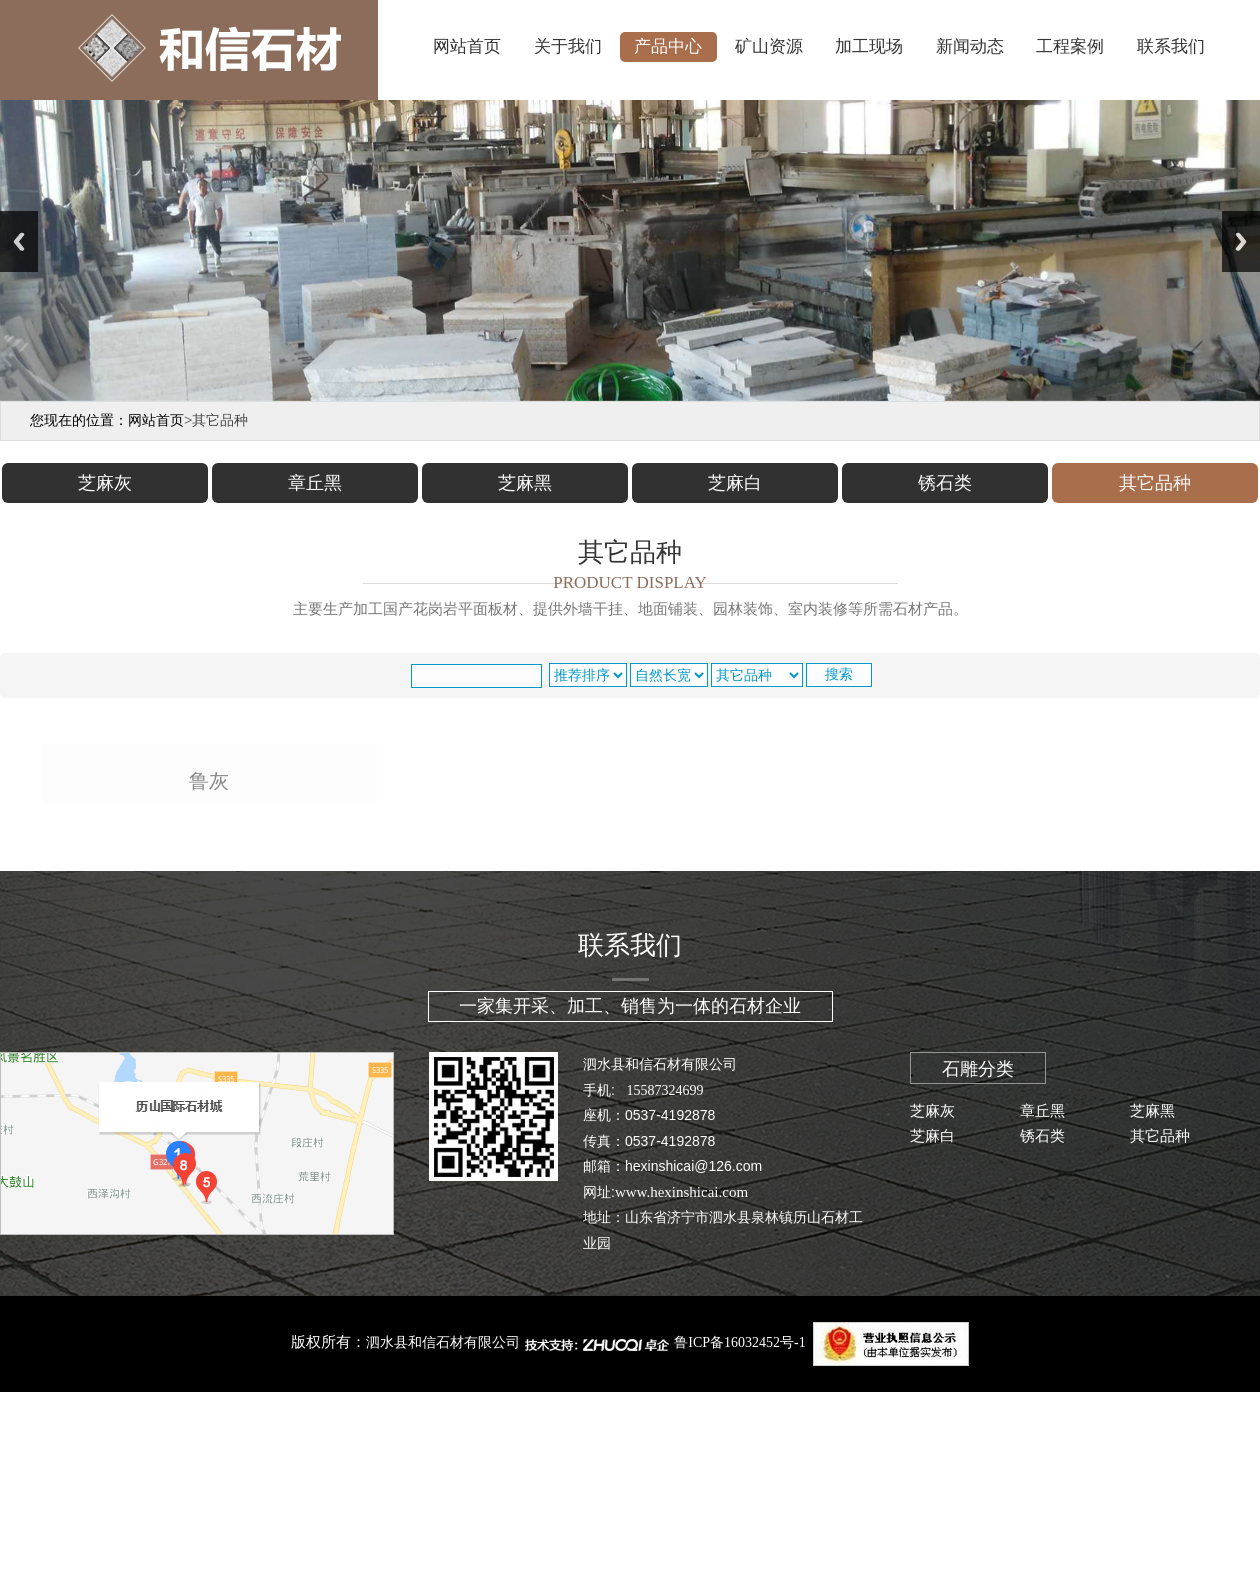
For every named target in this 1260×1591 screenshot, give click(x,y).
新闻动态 (970, 46)
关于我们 (568, 46)
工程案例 (1070, 46)
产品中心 (668, 46)
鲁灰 (209, 1015)
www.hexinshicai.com (681, 1425)
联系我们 (1171, 46)
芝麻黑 (1152, 1345)
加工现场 (869, 46)
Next (1241, 241)
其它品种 (1160, 1370)
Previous (19, 241)
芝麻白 (932, 1370)
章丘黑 (1042, 1345)
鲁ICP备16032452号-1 (739, 1576)
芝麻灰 (932, 1345)
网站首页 (467, 46)
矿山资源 (769, 46)
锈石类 (1042, 1370)
